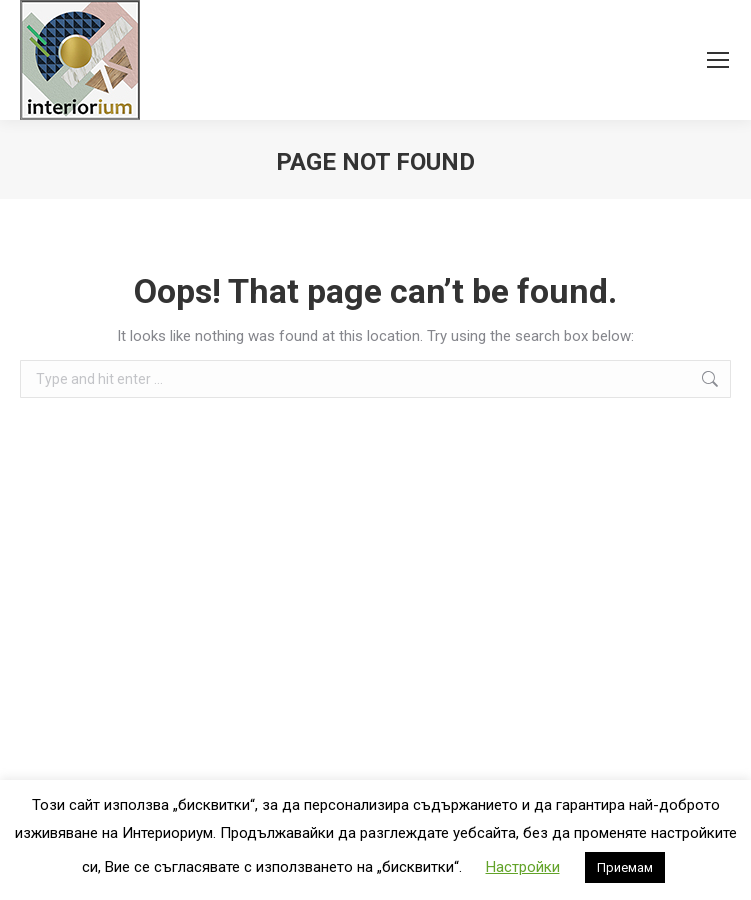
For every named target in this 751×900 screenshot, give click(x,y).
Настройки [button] (523, 867)
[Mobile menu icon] (718, 60)
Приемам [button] (625, 867)
